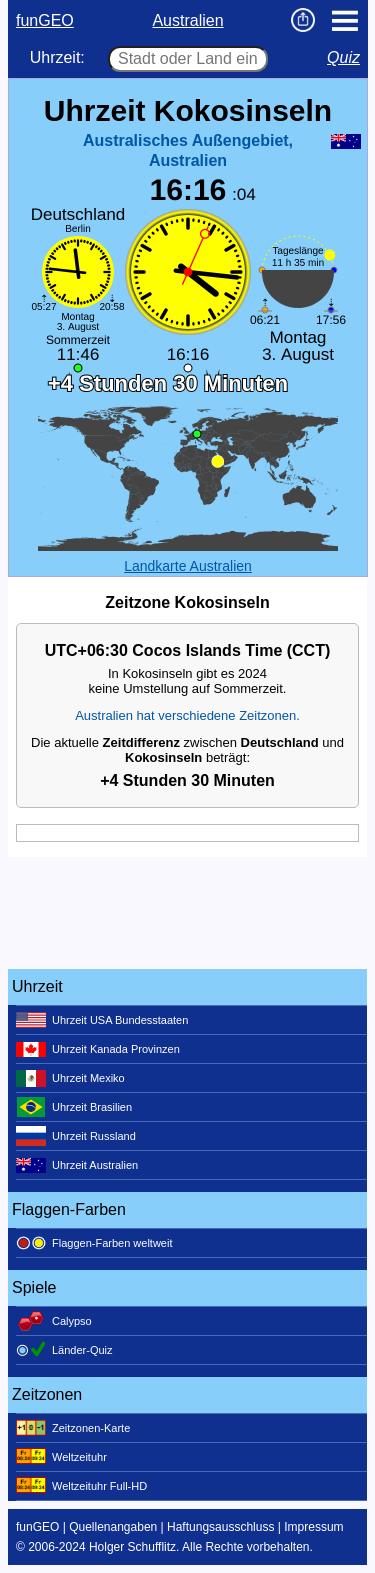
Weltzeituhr (61, 1457)
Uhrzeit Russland (76, 1136)
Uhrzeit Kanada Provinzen (98, 1049)
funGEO (45, 20)
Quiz (343, 57)
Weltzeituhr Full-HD (81, 1486)
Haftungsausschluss (220, 1527)
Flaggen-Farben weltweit (94, 1243)
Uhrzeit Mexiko (70, 1078)
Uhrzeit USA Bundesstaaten (102, 1020)
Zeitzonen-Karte (73, 1428)
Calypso (54, 1321)
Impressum (313, 1527)
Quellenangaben (113, 1527)
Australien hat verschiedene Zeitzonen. (187, 715)
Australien (187, 20)
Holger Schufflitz (132, 1547)
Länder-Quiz (64, 1350)
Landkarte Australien (188, 566)
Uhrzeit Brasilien (74, 1107)
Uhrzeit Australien (77, 1165)
